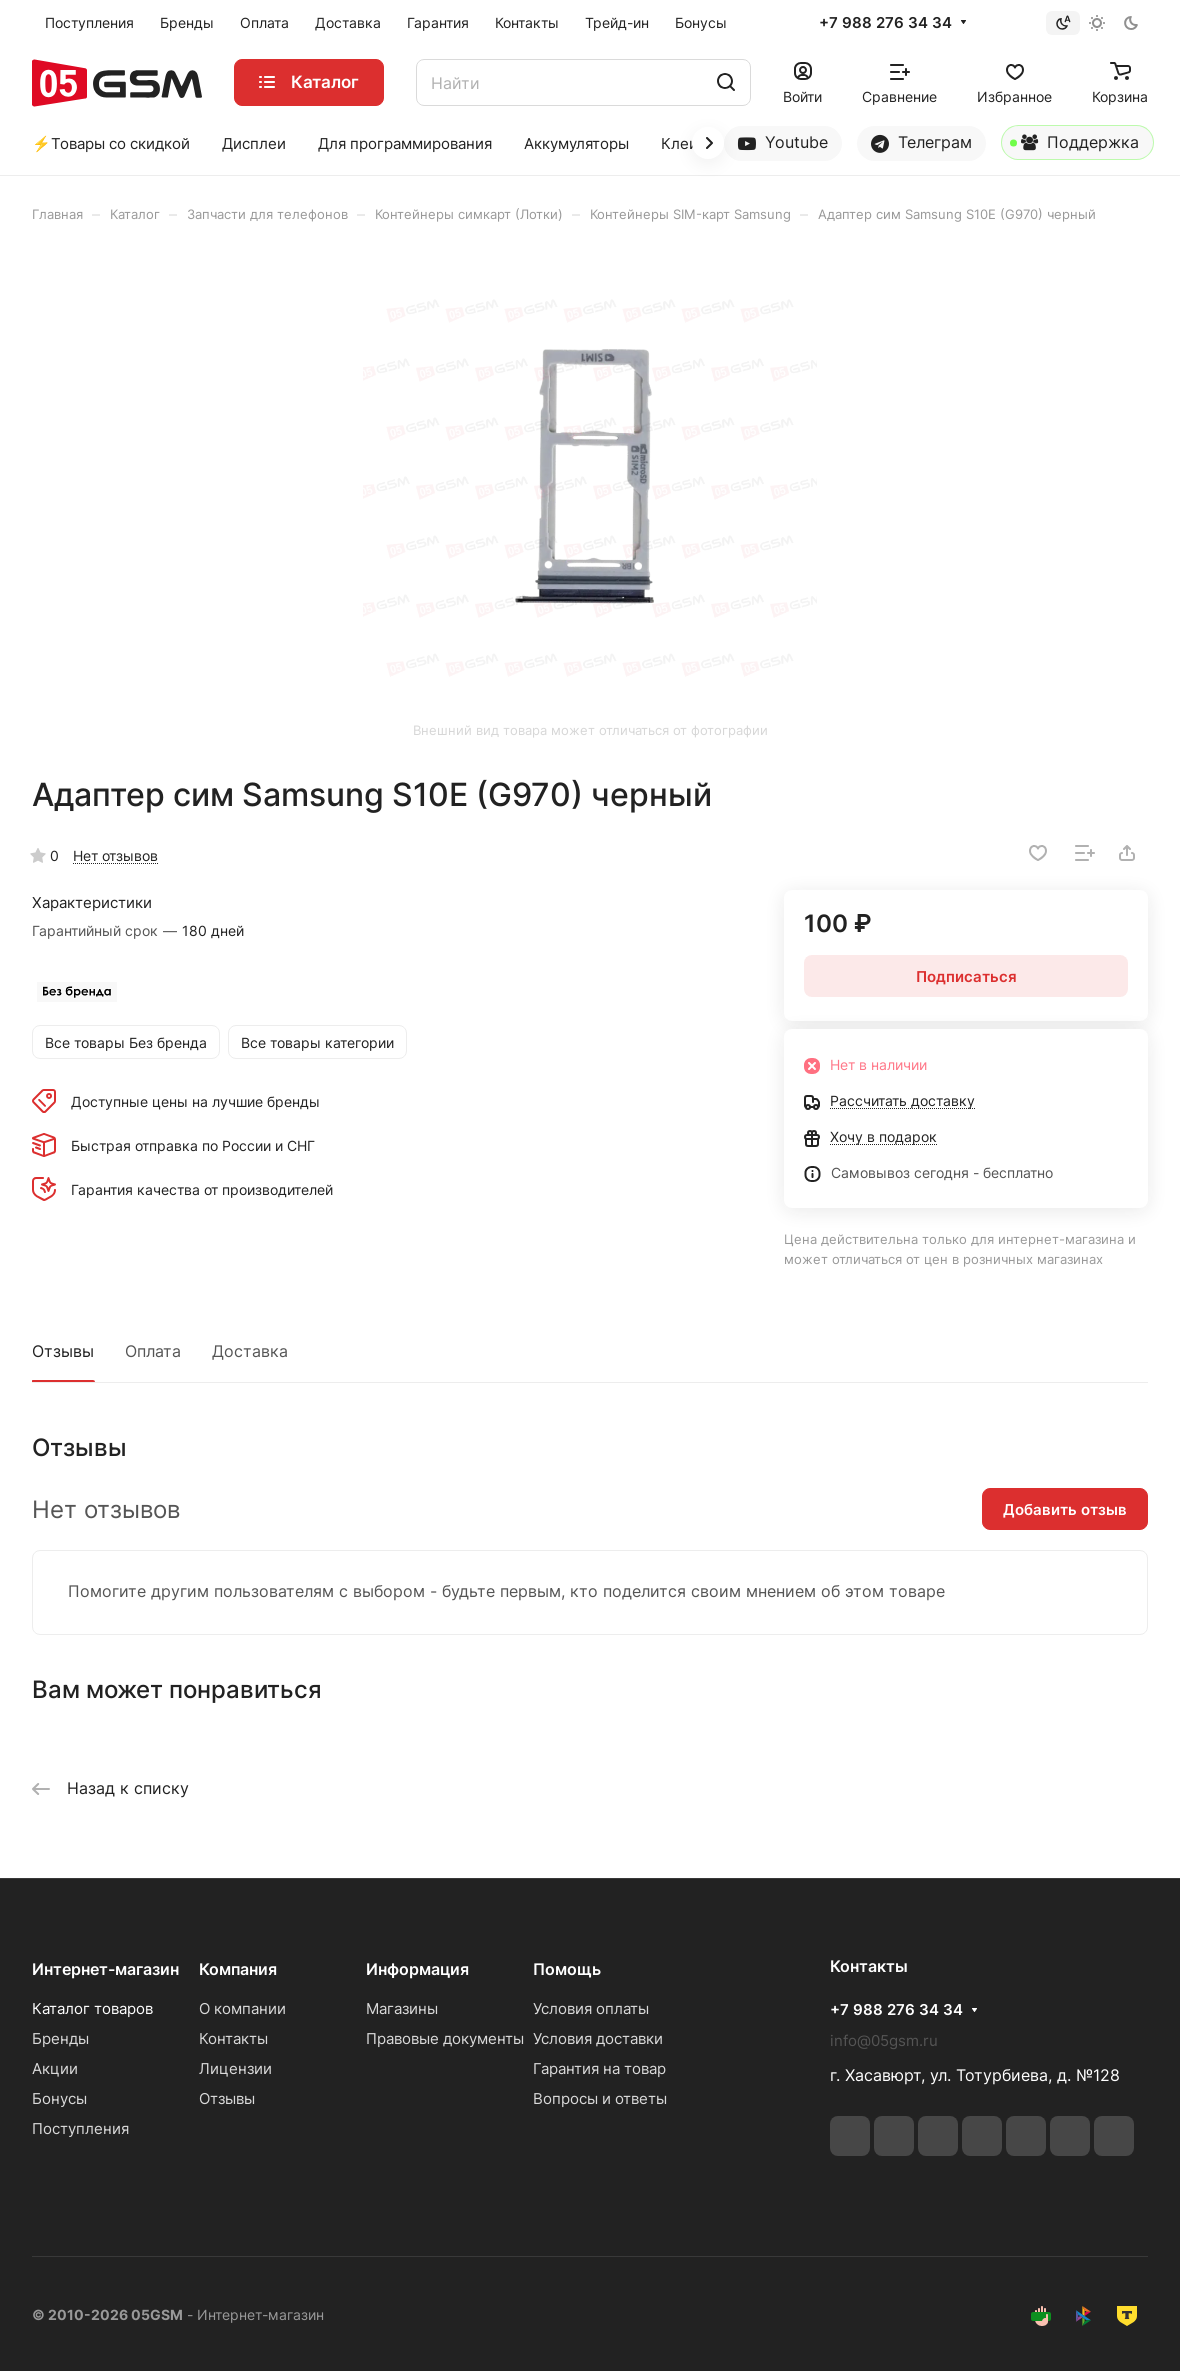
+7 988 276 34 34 (885, 23)
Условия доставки (598, 2038)
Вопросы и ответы (600, 2098)
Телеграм (921, 142)
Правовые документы (445, 2038)
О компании (242, 2008)
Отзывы (63, 1351)
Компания (238, 1969)
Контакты (233, 2038)
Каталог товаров (92, 2008)
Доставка (250, 1351)
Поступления (80, 2128)
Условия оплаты (591, 2008)
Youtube (783, 142)
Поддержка (1074, 146)
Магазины (402, 2008)
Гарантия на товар (599, 2068)
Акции (55, 2068)
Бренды (60, 2038)
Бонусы (59, 2098)
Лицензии (235, 2068)
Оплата (153, 1351)
